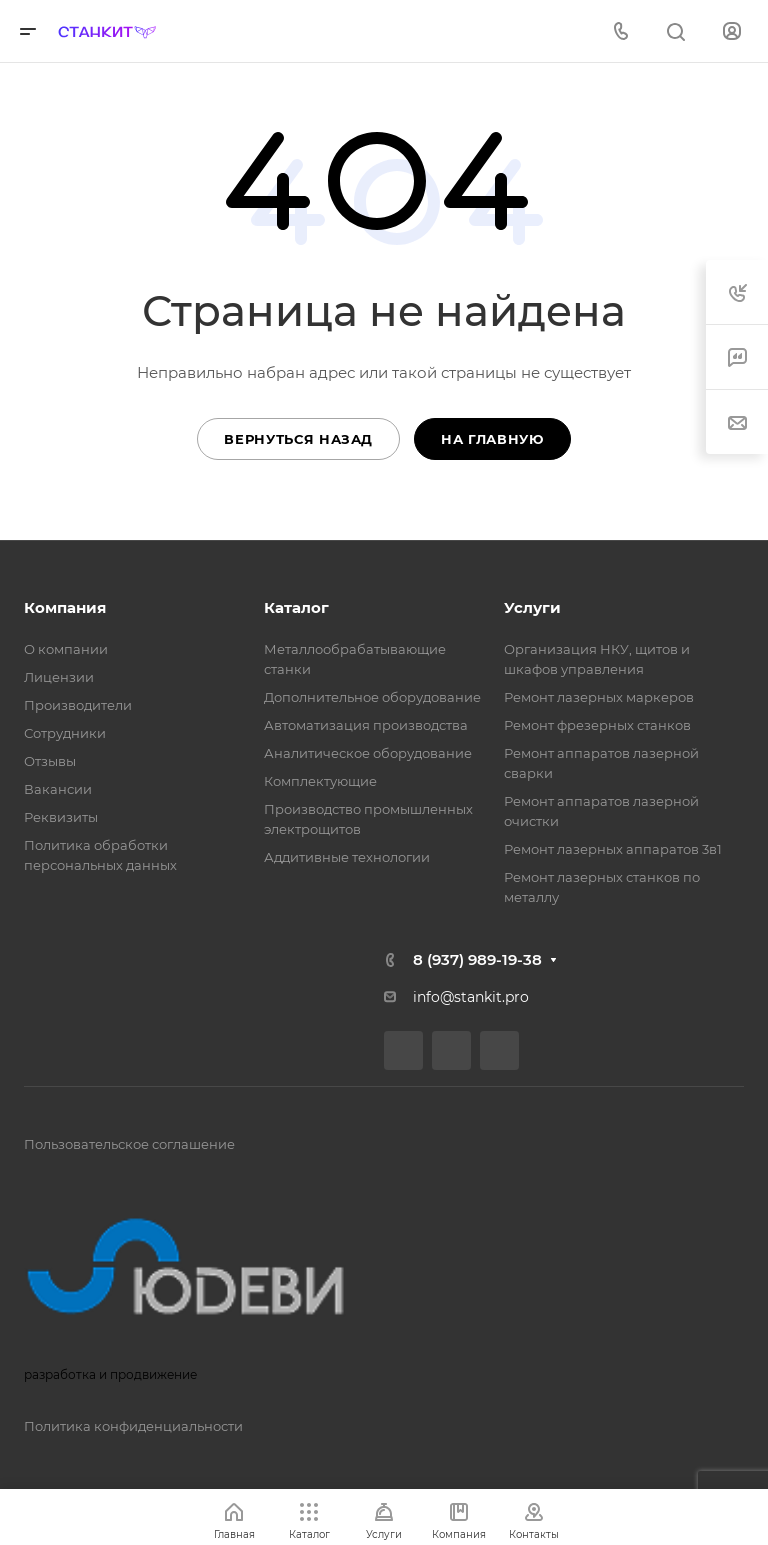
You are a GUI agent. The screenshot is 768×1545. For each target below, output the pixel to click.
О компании (66, 649)
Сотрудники (65, 733)
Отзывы (50, 761)
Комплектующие (320, 781)
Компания (65, 607)
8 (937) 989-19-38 (477, 959)
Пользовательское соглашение (129, 1144)
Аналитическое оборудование (368, 753)
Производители (78, 705)
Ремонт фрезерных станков (597, 725)
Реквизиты (61, 817)
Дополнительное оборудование (372, 697)
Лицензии (59, 677)
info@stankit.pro (471, 997)
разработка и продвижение (204, 1284)
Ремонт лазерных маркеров (599, 697)
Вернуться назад (298, 439)
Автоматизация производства (366, 725)
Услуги (532, 607)
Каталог (296, 607)
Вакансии (58, 789)
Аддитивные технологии (347, 857)
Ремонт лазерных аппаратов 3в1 (613, 849)
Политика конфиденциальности (133, 1426)
